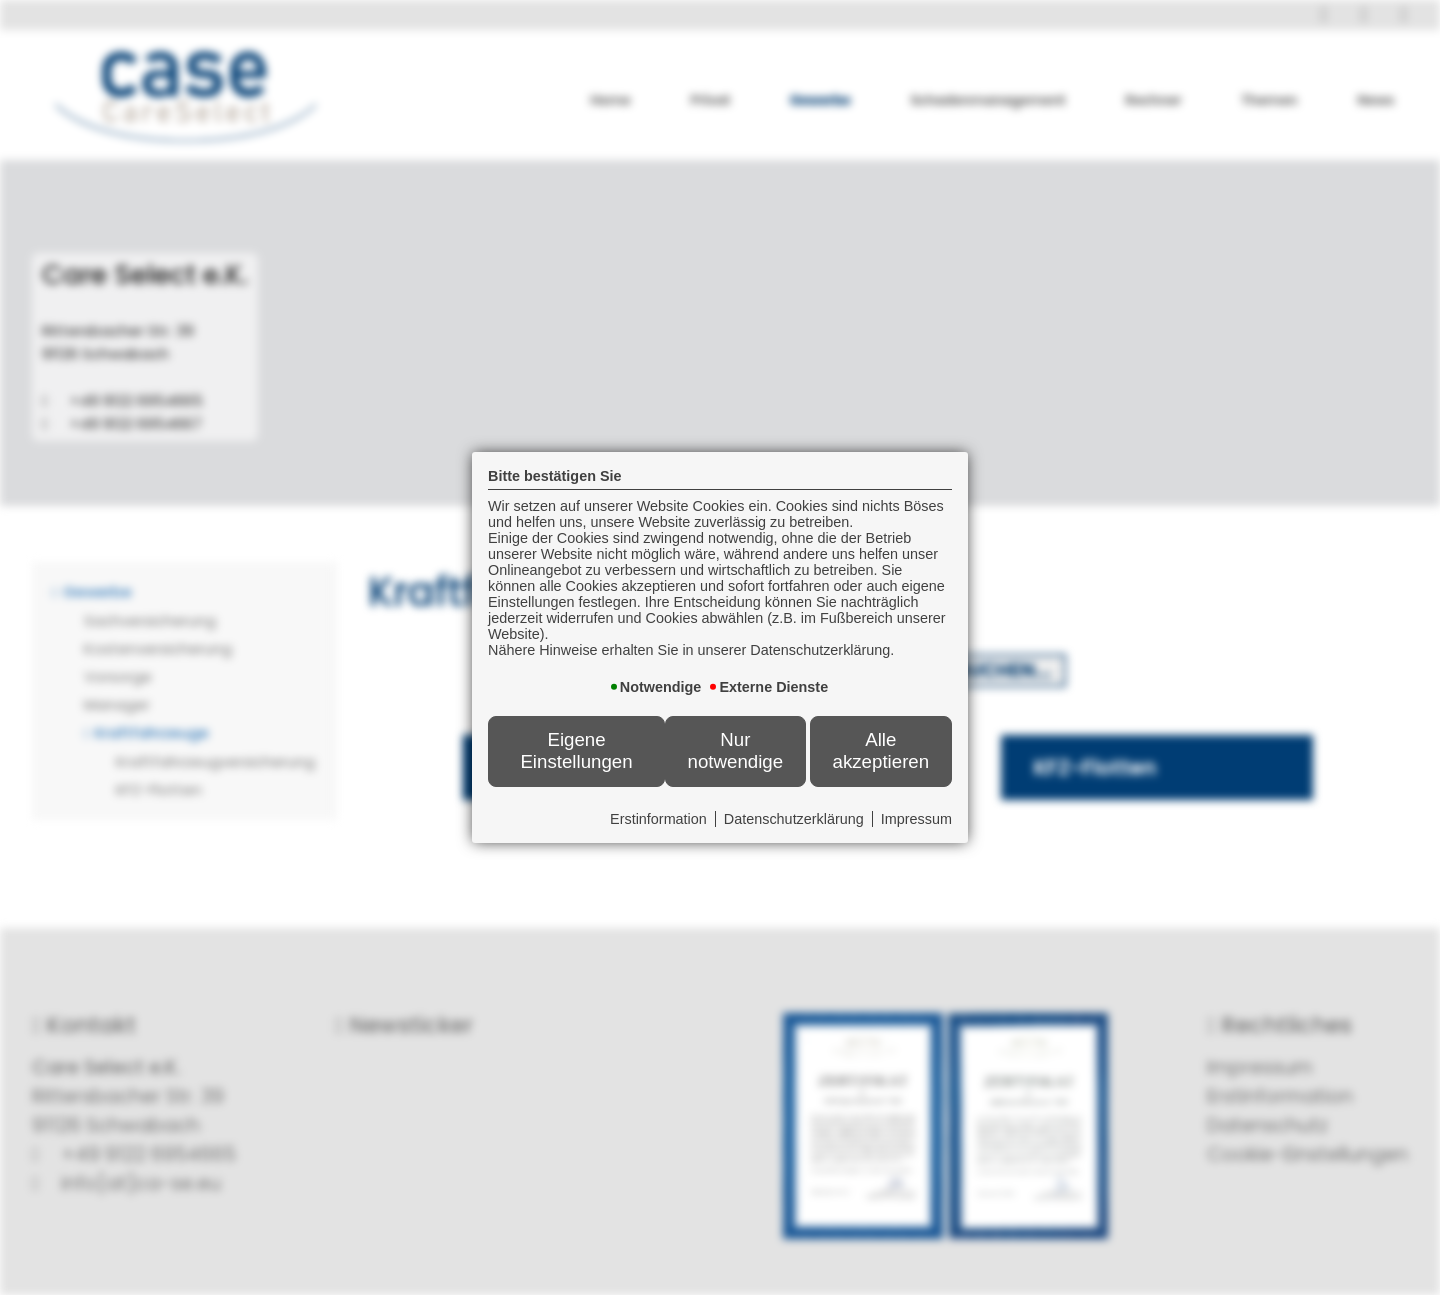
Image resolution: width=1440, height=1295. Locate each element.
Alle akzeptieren (881, 750)
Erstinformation (658, 819)
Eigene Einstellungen (576, 750)
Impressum (916, 819)
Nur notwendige (736, 750)
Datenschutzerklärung (794, 819)
